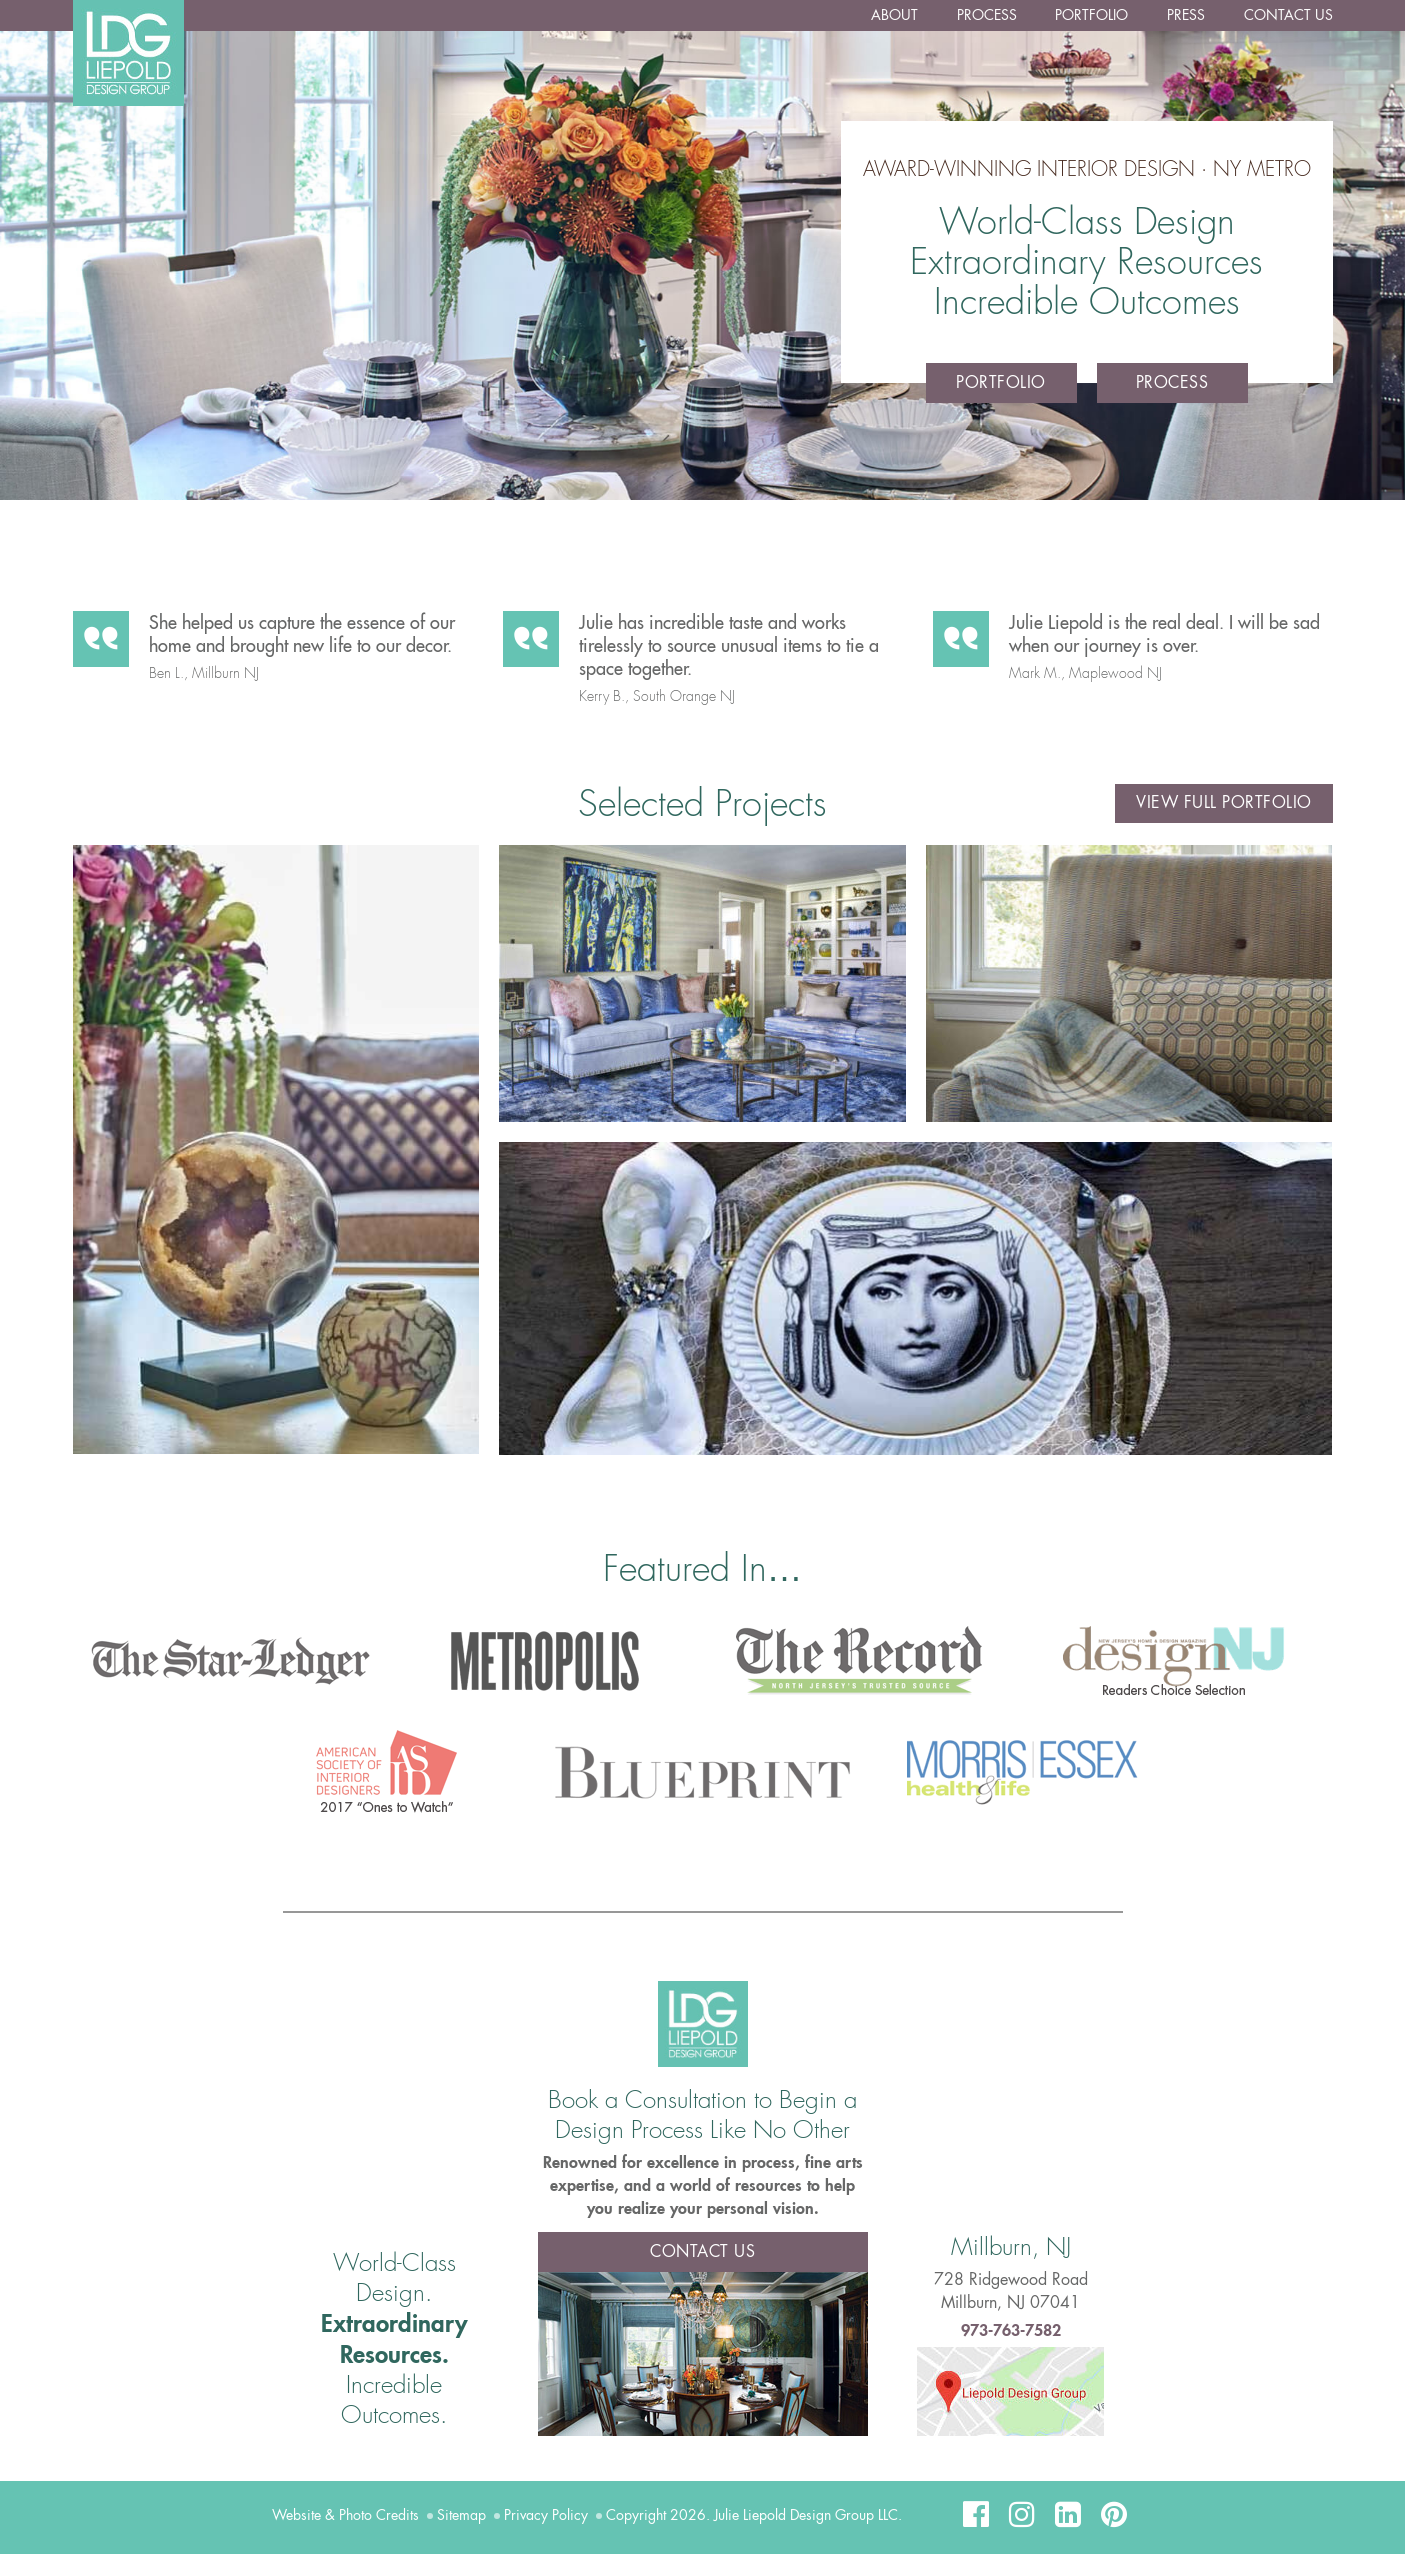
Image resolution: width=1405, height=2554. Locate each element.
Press (1187, 15)
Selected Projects (702, 804)
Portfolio (1093, 15)
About (897, 15)
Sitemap (461, 2514)
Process (989, 15)
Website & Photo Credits (345, 2514)
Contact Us (1288, 15)
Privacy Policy (546, 2514)
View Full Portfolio (1224, 804)
